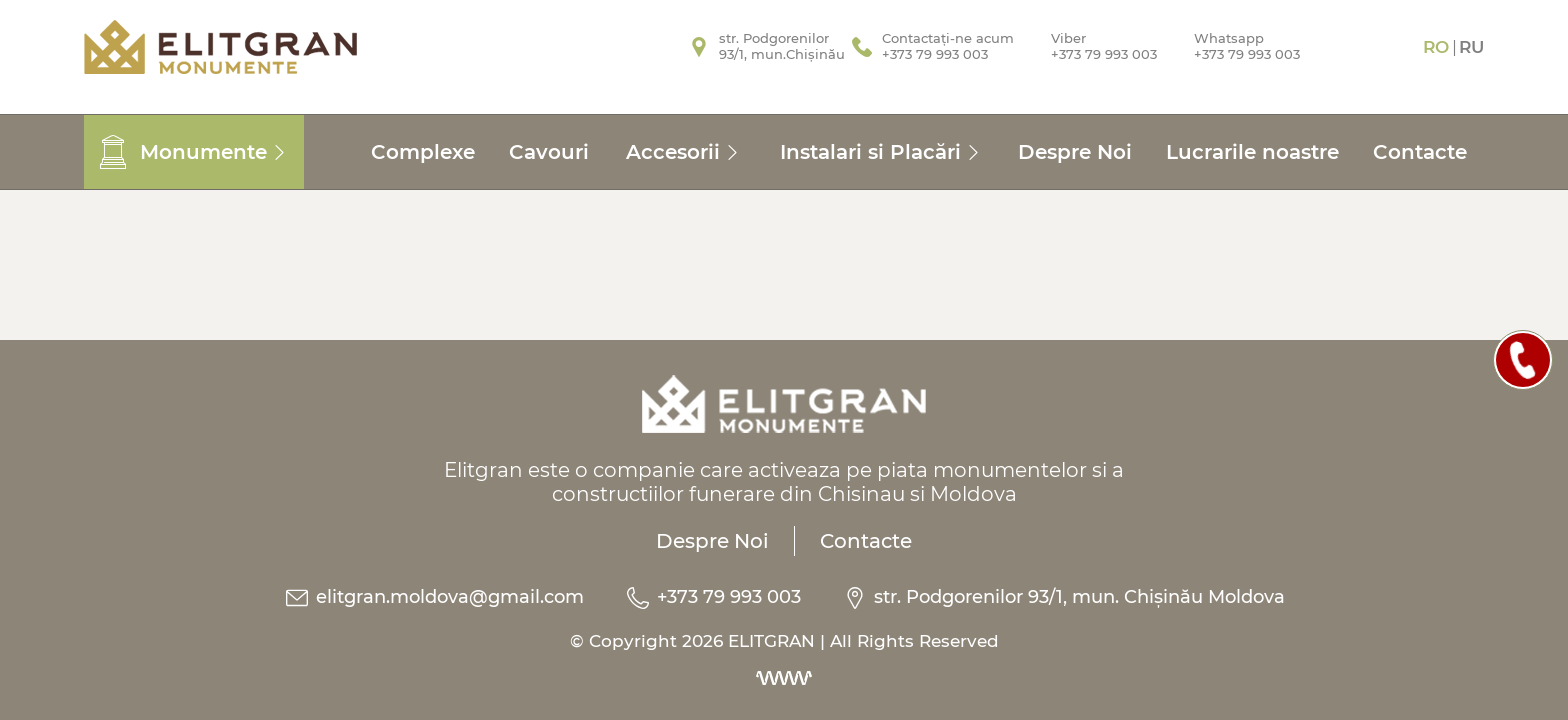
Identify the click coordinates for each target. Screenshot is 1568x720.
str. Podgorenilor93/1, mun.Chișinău (782, 46)
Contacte (1420, 152)
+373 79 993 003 (712, 597)
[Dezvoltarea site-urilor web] (784, 678)
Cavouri (549, 152)
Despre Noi (1075, 152)
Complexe (423, 152)
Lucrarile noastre (1252, 152)
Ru (1471, 47)
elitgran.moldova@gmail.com (433, 597)
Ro (1436, 47)
